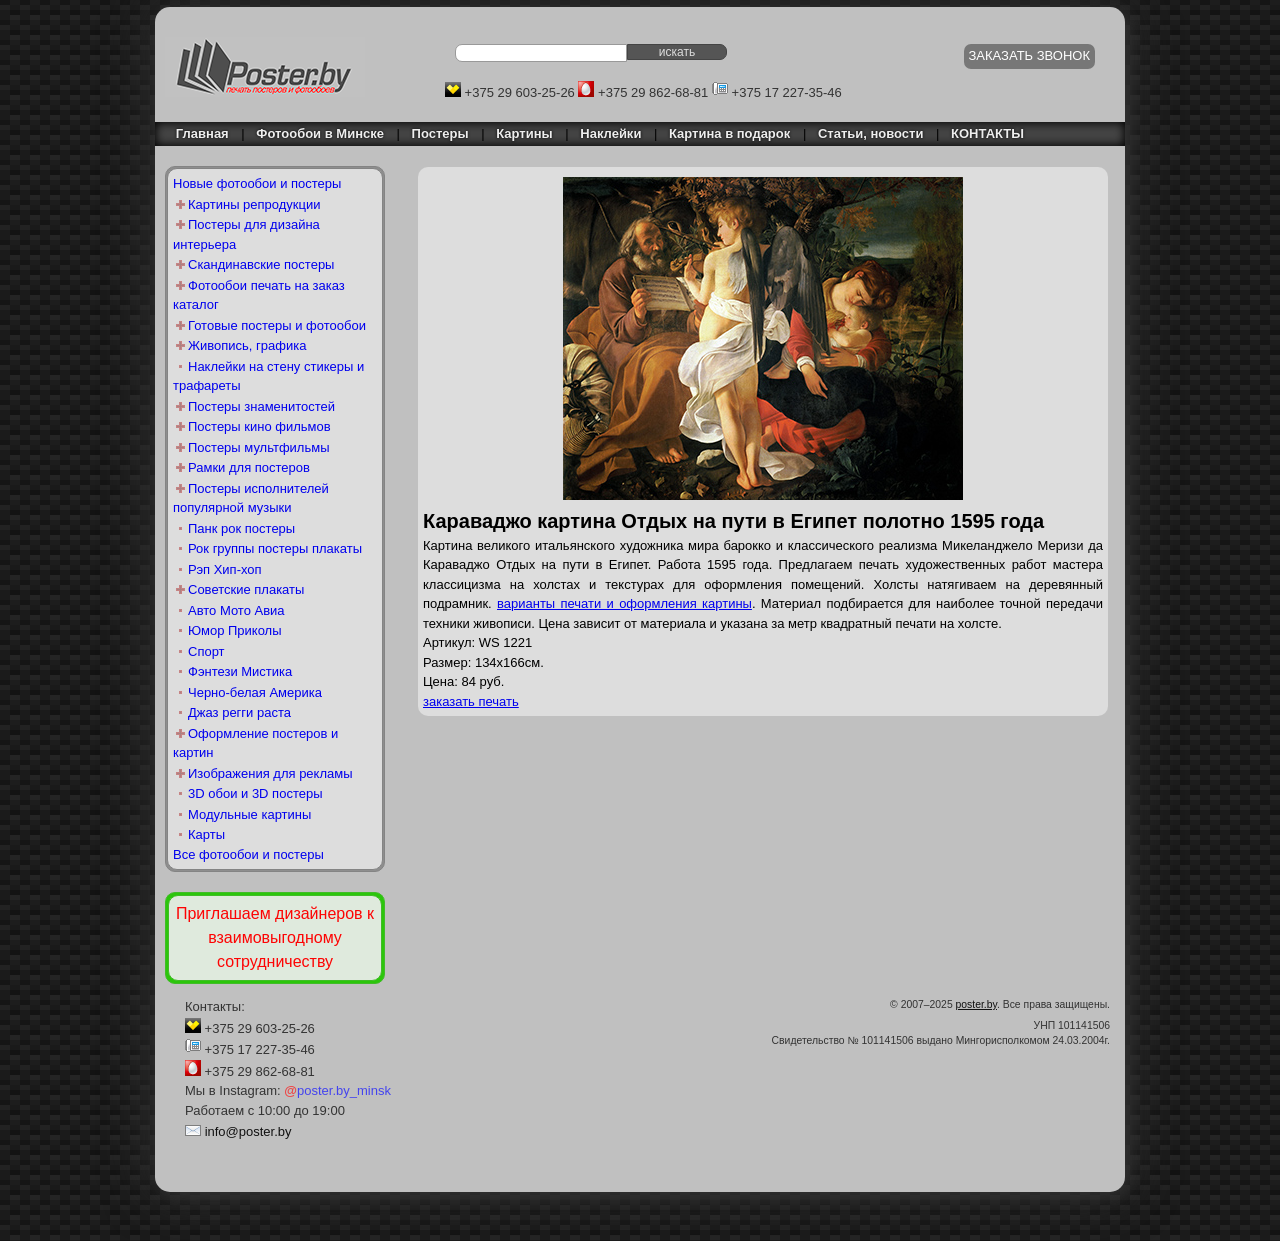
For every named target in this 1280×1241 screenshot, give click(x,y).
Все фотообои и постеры (248, 854)
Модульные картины (249, 814)
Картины (524, 133)
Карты (206, 834)
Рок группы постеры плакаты (275, 548)
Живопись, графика (247, 345)
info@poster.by (248, 1131)
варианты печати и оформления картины (624, 603)
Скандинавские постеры (261, 264)
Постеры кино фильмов (259, 426)
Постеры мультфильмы (259, 447)
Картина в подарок (729, 133)
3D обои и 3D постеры (255, 793)
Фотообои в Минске (320, 133)
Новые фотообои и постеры (257, 183)
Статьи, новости (871, 133)
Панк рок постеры (241, 528)
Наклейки (610, 133)
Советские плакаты (246, 589)
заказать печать (471, 701)
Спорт (206, 651)
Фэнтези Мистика (240, 671)
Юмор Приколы (235, 630)
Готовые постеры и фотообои (277, 325)
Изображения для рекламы (270, 773)
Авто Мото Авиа (236, 610)
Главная (197, 133)
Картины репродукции (254, 204)
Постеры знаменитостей (261, 406)
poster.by (976, 1004)
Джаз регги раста (239, 712)
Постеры (440, 133)
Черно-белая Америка (255, 692)
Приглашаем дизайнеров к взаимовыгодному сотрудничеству (275, 937)
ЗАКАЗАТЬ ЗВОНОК (1030, 55)
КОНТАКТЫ (987, 133)
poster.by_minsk (337, 1090)
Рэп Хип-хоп (225, 569)
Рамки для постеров (249, 467)
